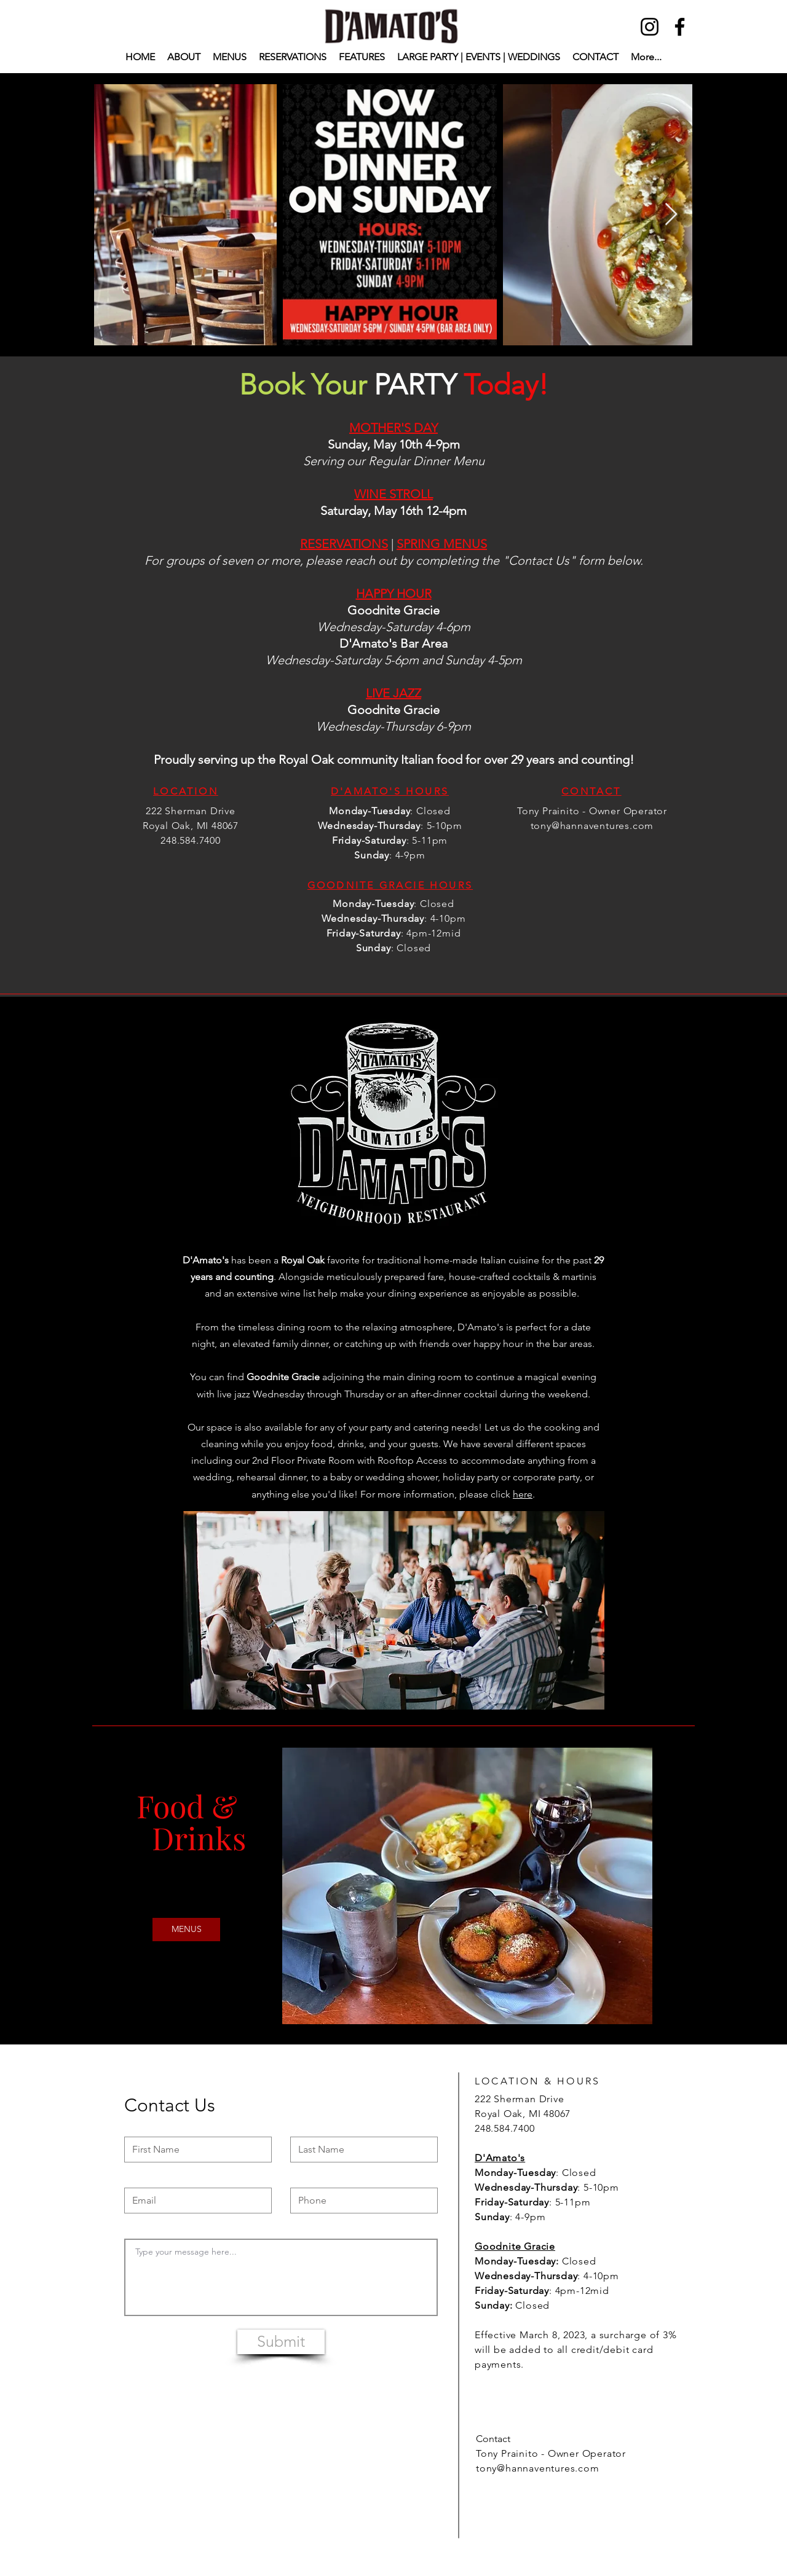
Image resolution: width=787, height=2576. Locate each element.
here (522, 1494)
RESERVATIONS (344, 543)
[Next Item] (671, 215)
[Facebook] (680, 27)
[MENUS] (186, 1929)
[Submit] (281, 2342)
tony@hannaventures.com (592, 825)
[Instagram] (650, 27)
